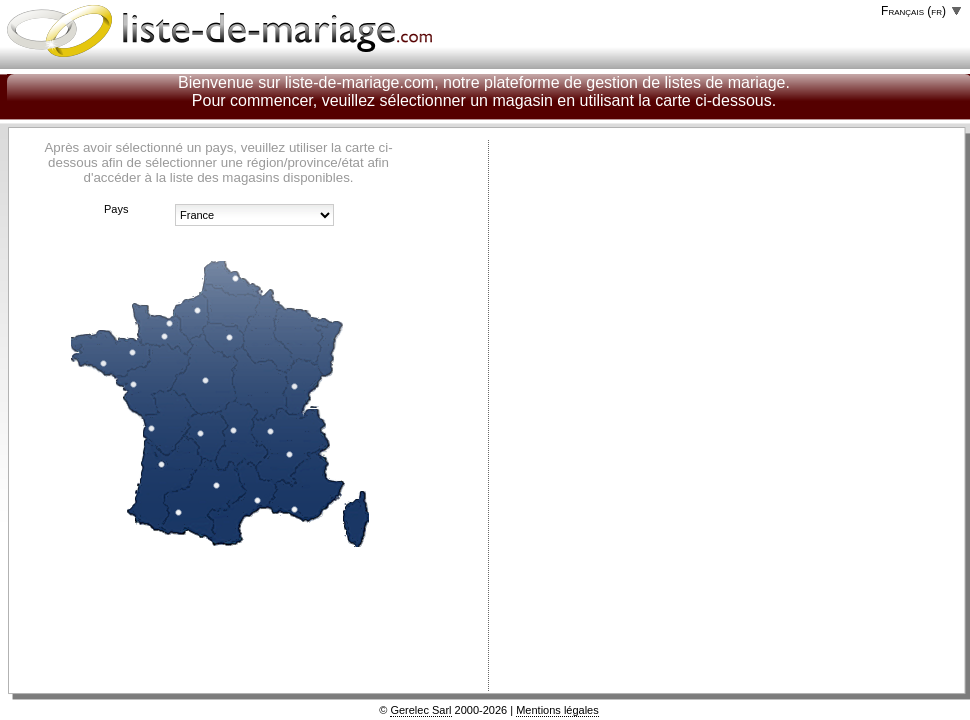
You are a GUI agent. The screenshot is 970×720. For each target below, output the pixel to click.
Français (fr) (913, 11)
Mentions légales (557, 710)
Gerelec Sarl (420, 710)
